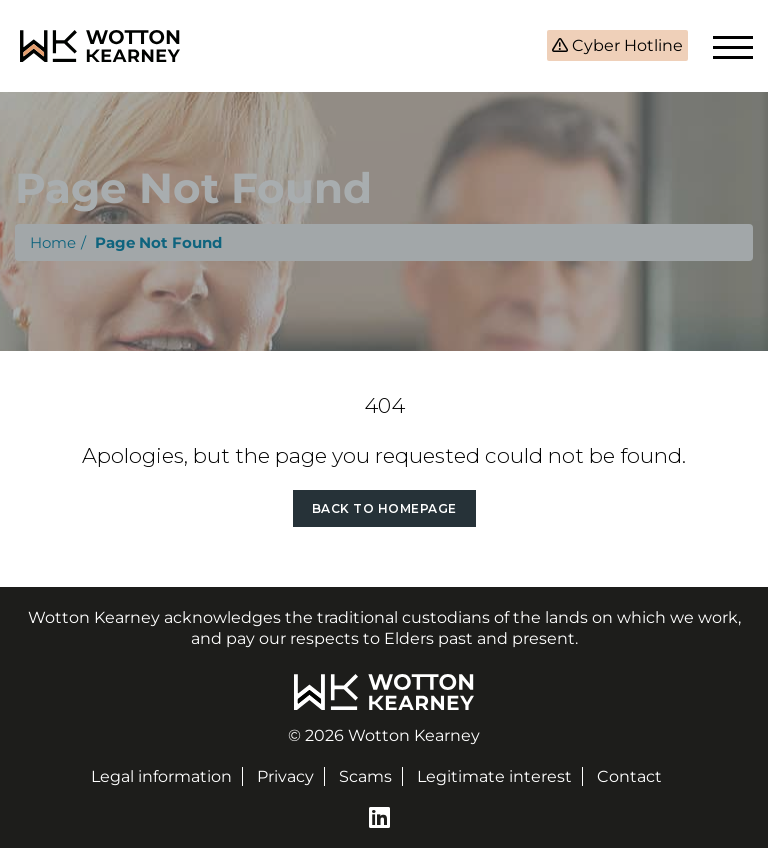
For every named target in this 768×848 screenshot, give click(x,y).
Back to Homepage (384, 508)
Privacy (285, 776)
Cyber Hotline (625, 45)
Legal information (161, 776)
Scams (365, 776)
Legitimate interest (494, 776)
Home (53, 242)
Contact (629, 776)
